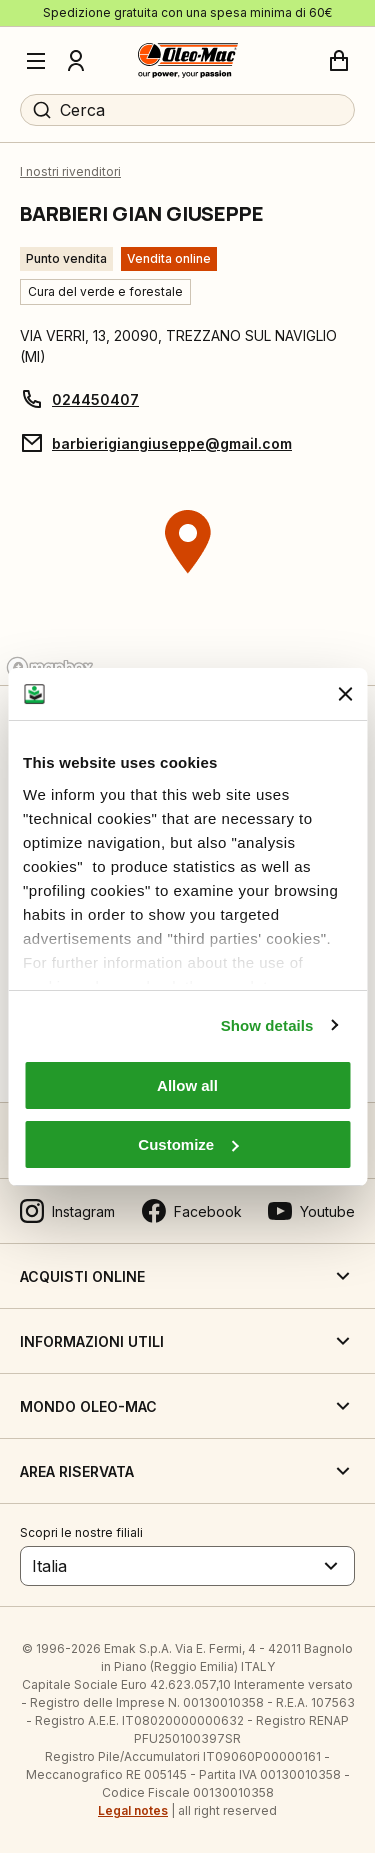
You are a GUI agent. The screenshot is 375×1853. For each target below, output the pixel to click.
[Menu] (36, 61)
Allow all (187, 1085)
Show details (267, 1025)
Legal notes (133, 1810)
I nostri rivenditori (70, 171)
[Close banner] (345, 694)
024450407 (95, 399)
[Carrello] (339, 61)
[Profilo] (76, 61)
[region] (187, 580)
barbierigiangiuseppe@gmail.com (172, 443)
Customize (188, 1144)
